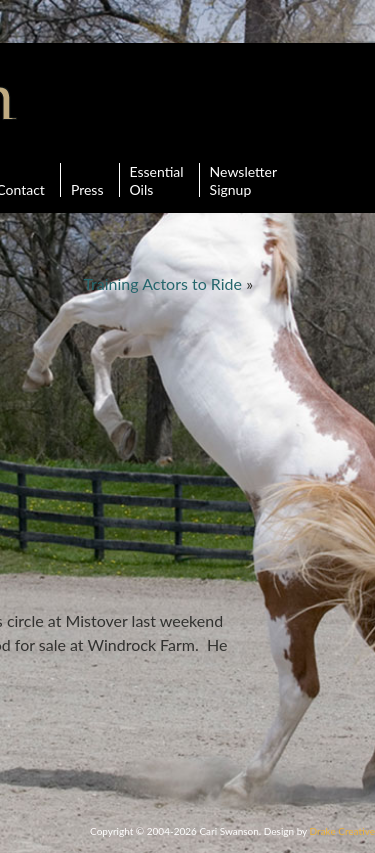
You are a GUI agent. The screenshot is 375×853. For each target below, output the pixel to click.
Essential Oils (157, 180)
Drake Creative (342, 831)
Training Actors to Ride (162, 283)
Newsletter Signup (243, 180)
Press (87, 180)
